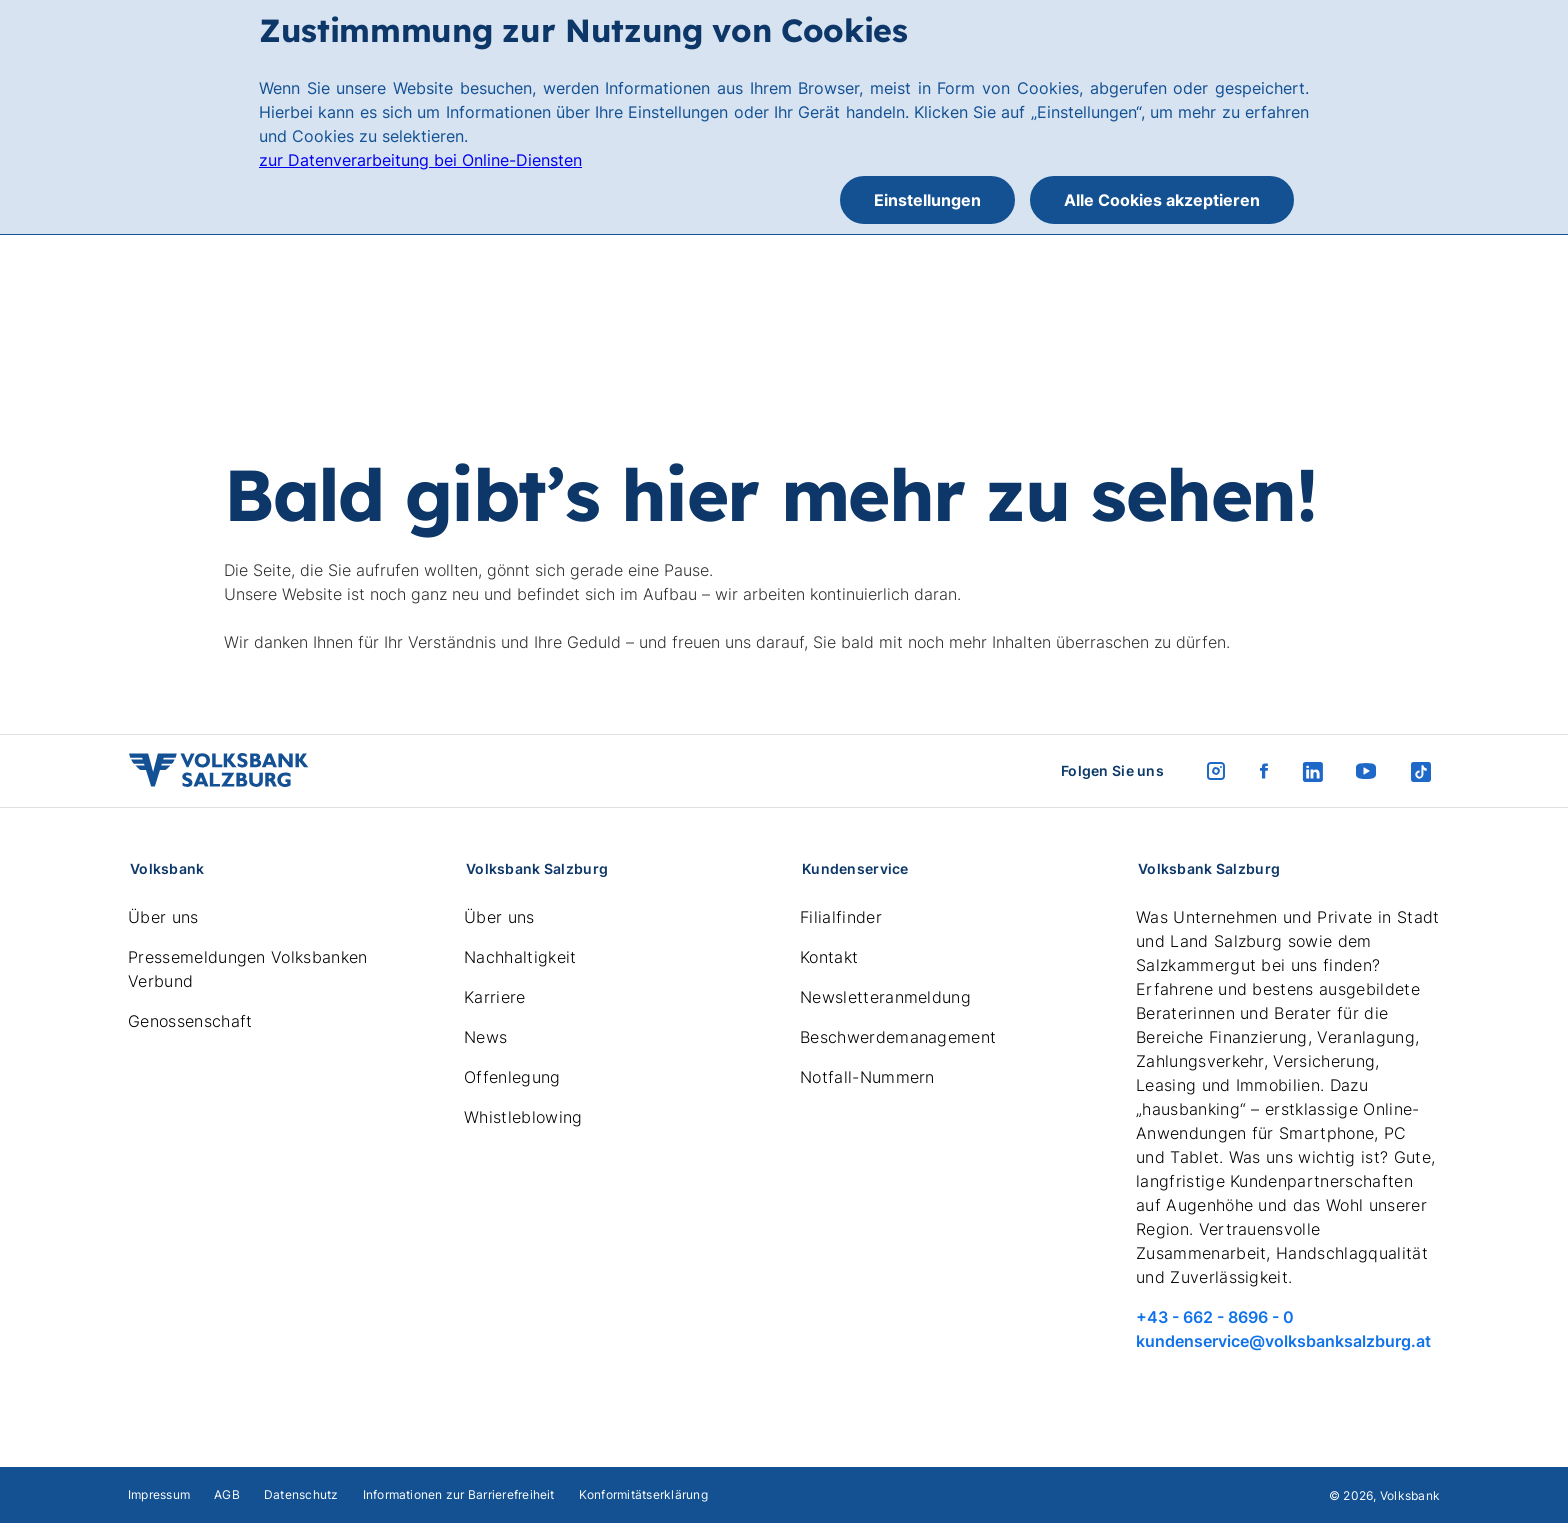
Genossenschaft (190, 1021)
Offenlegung (512, 1077)
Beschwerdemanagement (898, 1037)
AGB (227, 1494)
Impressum (159, 1494)
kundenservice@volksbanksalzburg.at (1283, 1341)
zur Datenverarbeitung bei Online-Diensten (420, 160)
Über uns (163, 917)
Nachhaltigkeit (520, 957)
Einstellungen (927, 200)
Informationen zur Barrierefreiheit (459, 1494)
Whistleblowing (523, 1117)
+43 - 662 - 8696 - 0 (1215, 1317)
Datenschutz (301, 1494)
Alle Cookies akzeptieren (1162, 200)
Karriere (495, 997)
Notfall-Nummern (867, 1077)
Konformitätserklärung (643, 1494)
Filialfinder (841, 917)
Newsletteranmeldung (885, 997)
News (485, 1037)
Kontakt (829, 957)
